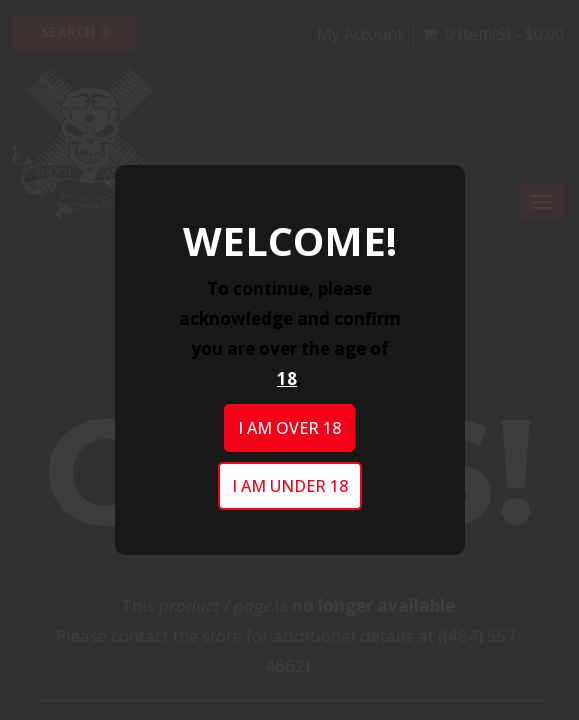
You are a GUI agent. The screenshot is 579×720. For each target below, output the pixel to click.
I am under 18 (290, 486)
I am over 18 (289, 428)
